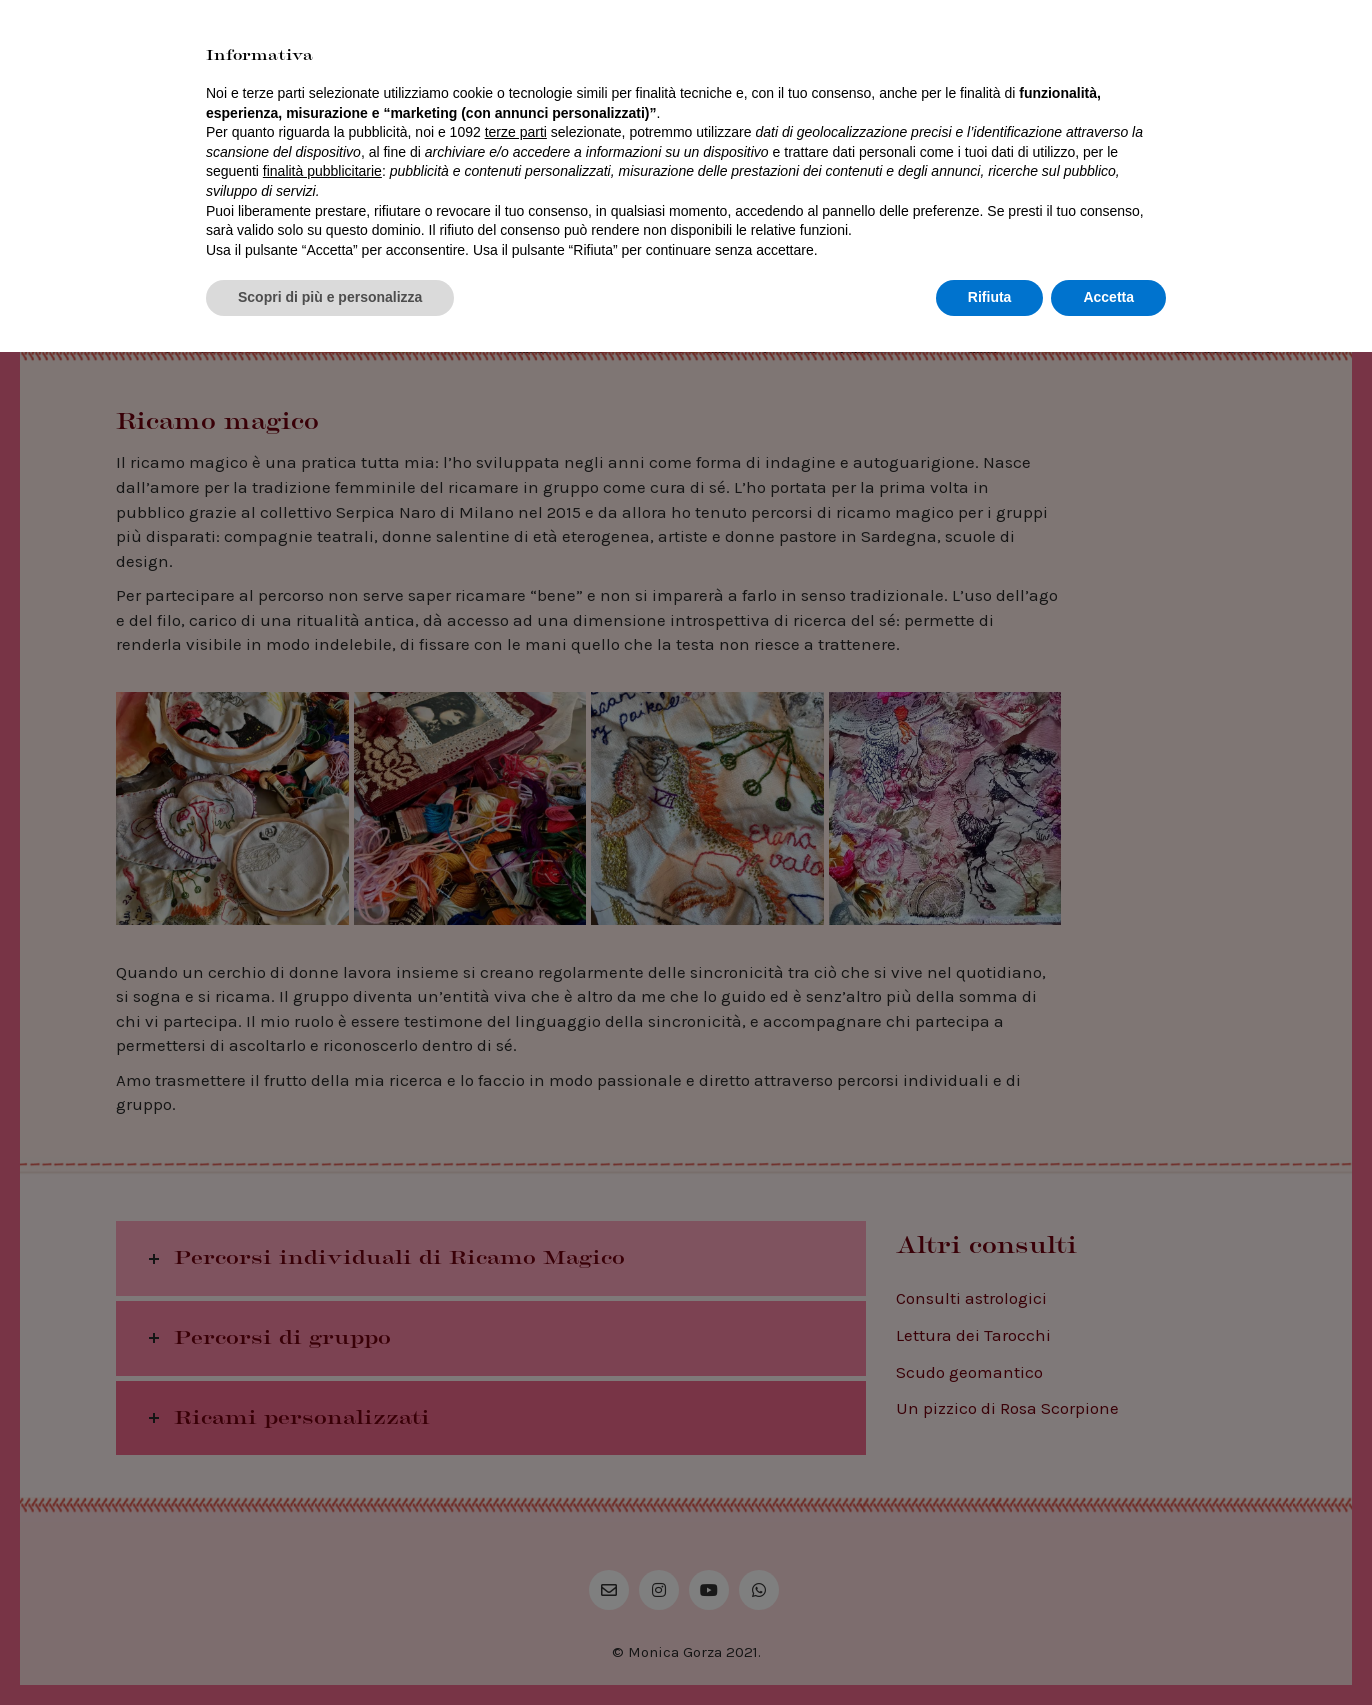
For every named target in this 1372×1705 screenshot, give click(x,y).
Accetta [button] (1108, 1650)
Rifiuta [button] (990, 1650)
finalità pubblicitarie (322, 1524)
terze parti (516, 1485)
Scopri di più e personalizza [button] (330, 1650)
